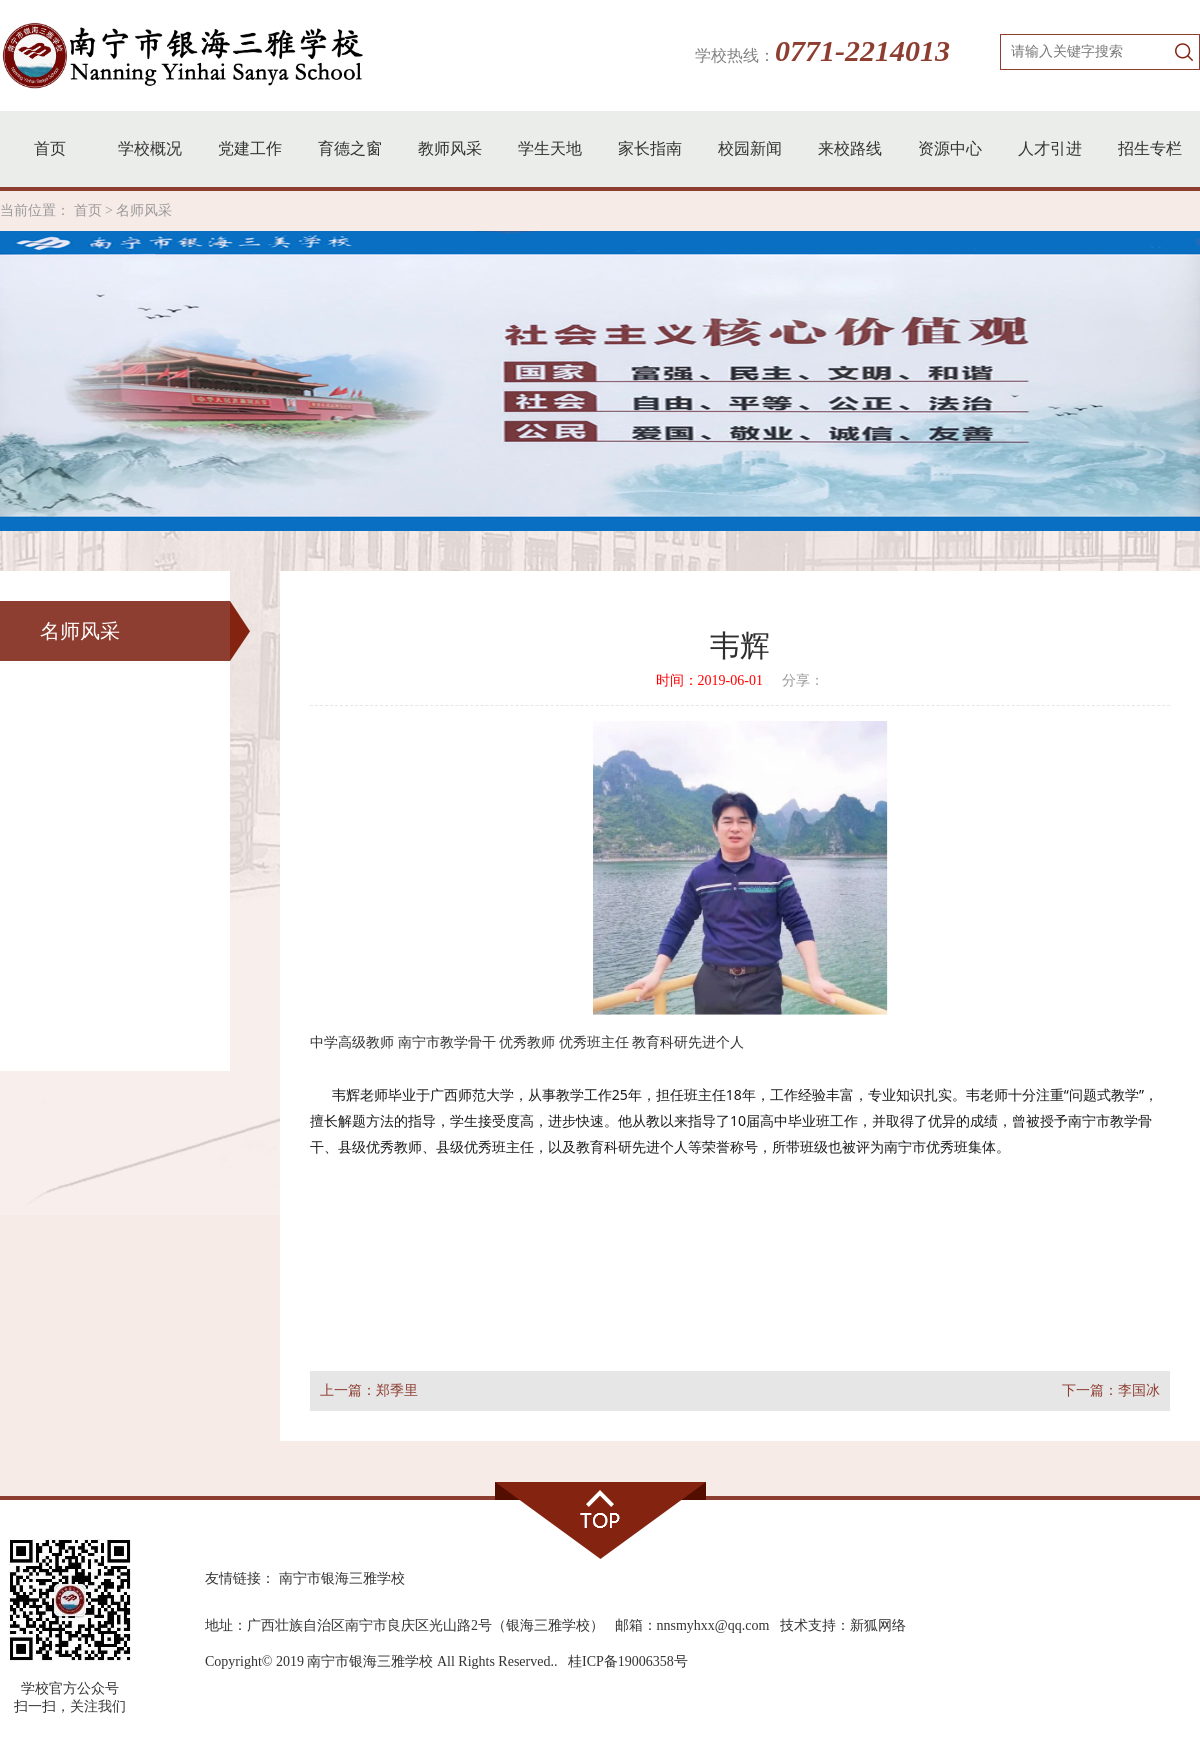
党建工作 (250, 148)
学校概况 (150, 148)
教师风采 (450, 148)
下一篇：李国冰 (1111, 1390)
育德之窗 (350, 148)
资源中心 (950, 148)
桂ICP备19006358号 (628, 1661)
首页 (50, 148)
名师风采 (144, 210)
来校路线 (850, 148)
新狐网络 (878, 1625)
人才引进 (1050, 148)
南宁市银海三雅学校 (342, 1578)
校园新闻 (750, 148)
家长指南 (650, 148)
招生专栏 (1150, 148)
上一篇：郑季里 (369, 1390)
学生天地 (550, 148)
